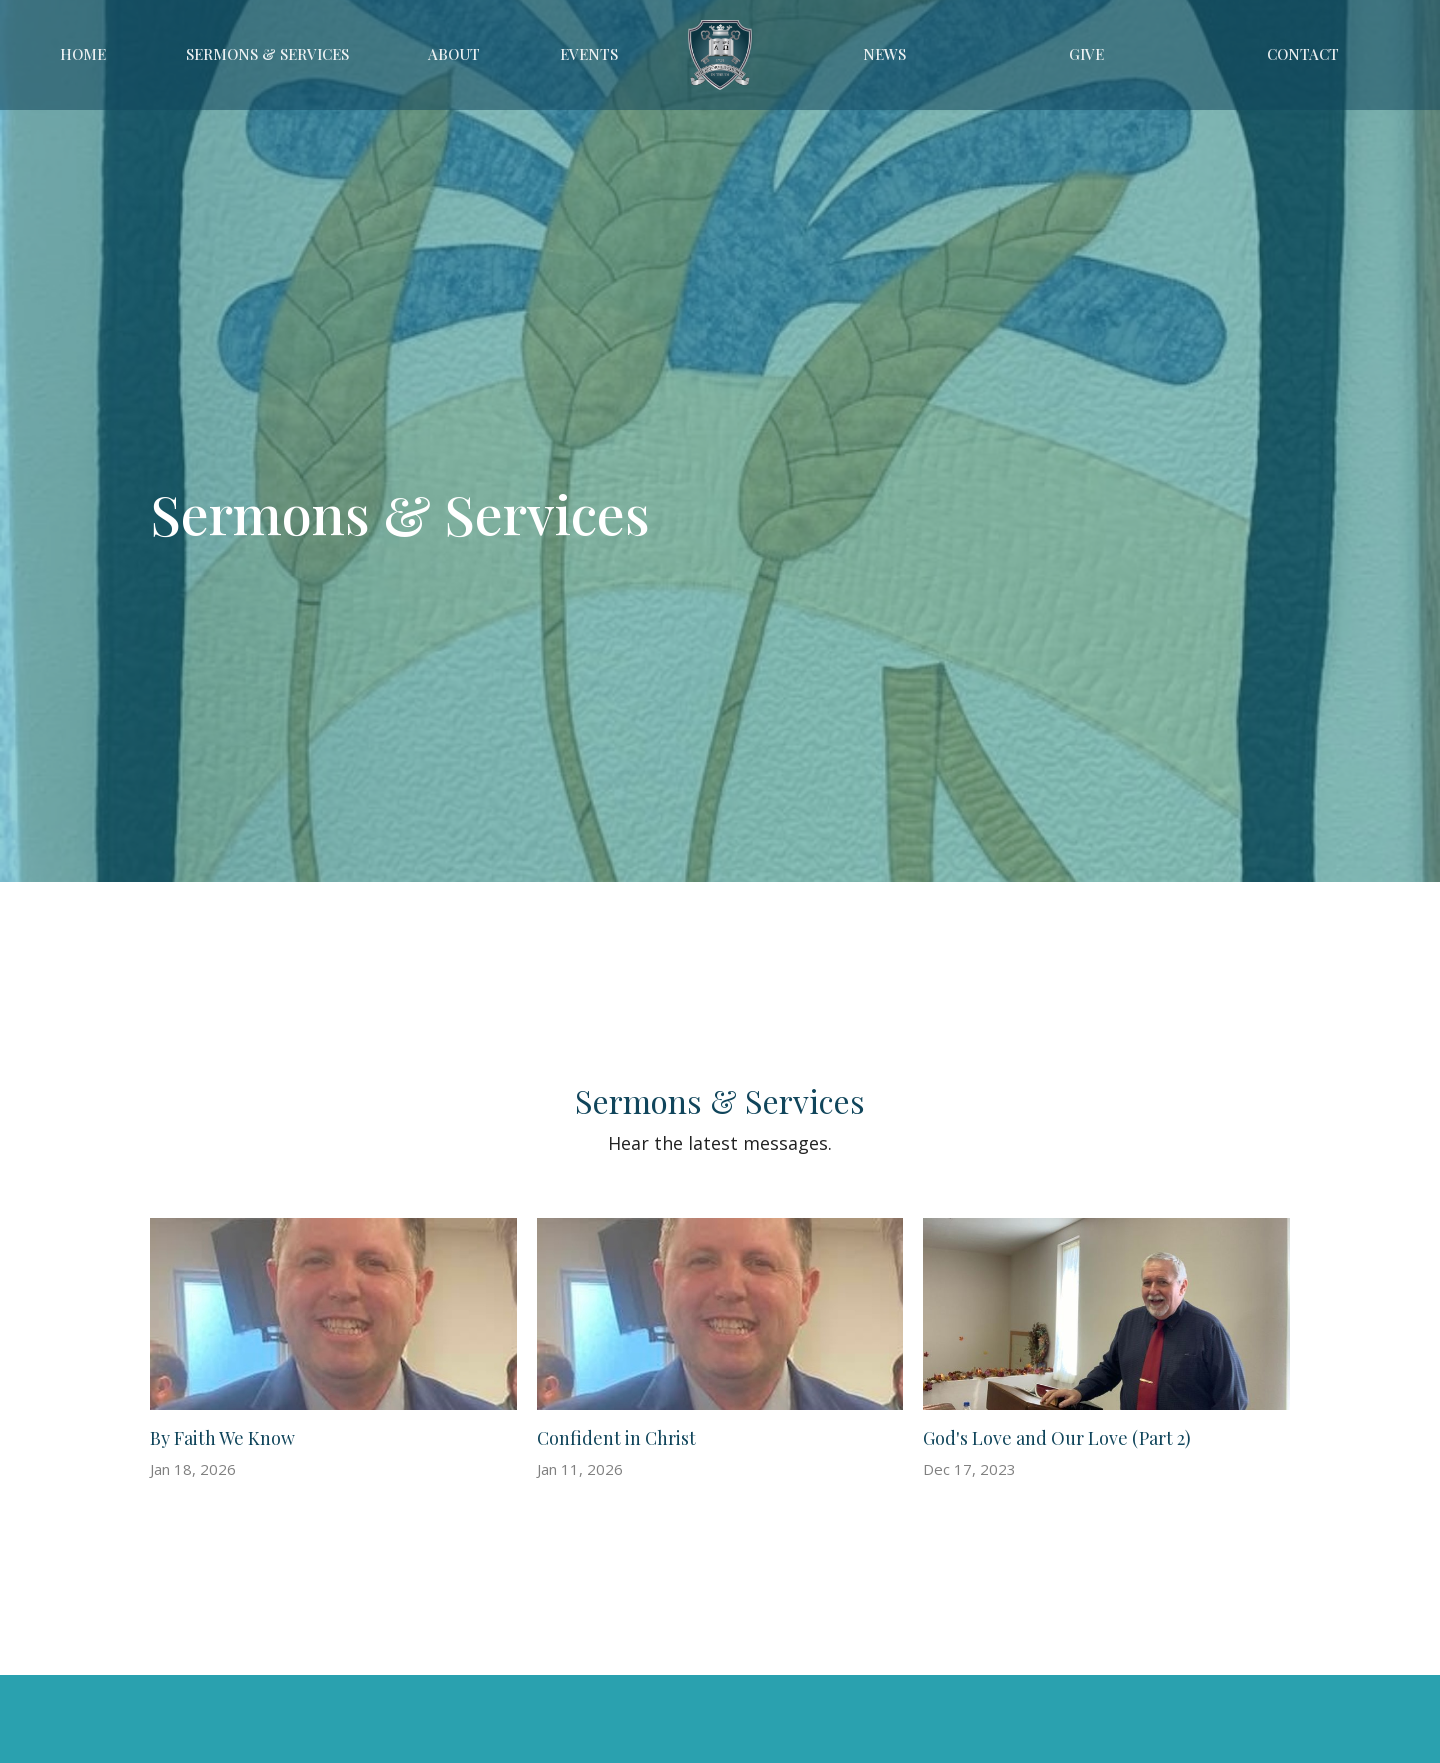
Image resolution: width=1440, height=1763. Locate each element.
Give (1086, 54)
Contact (1303, 54)
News (884, 54)
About (454, 54)
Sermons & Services (267, 54)
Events (589, 54)
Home (83, 54)
